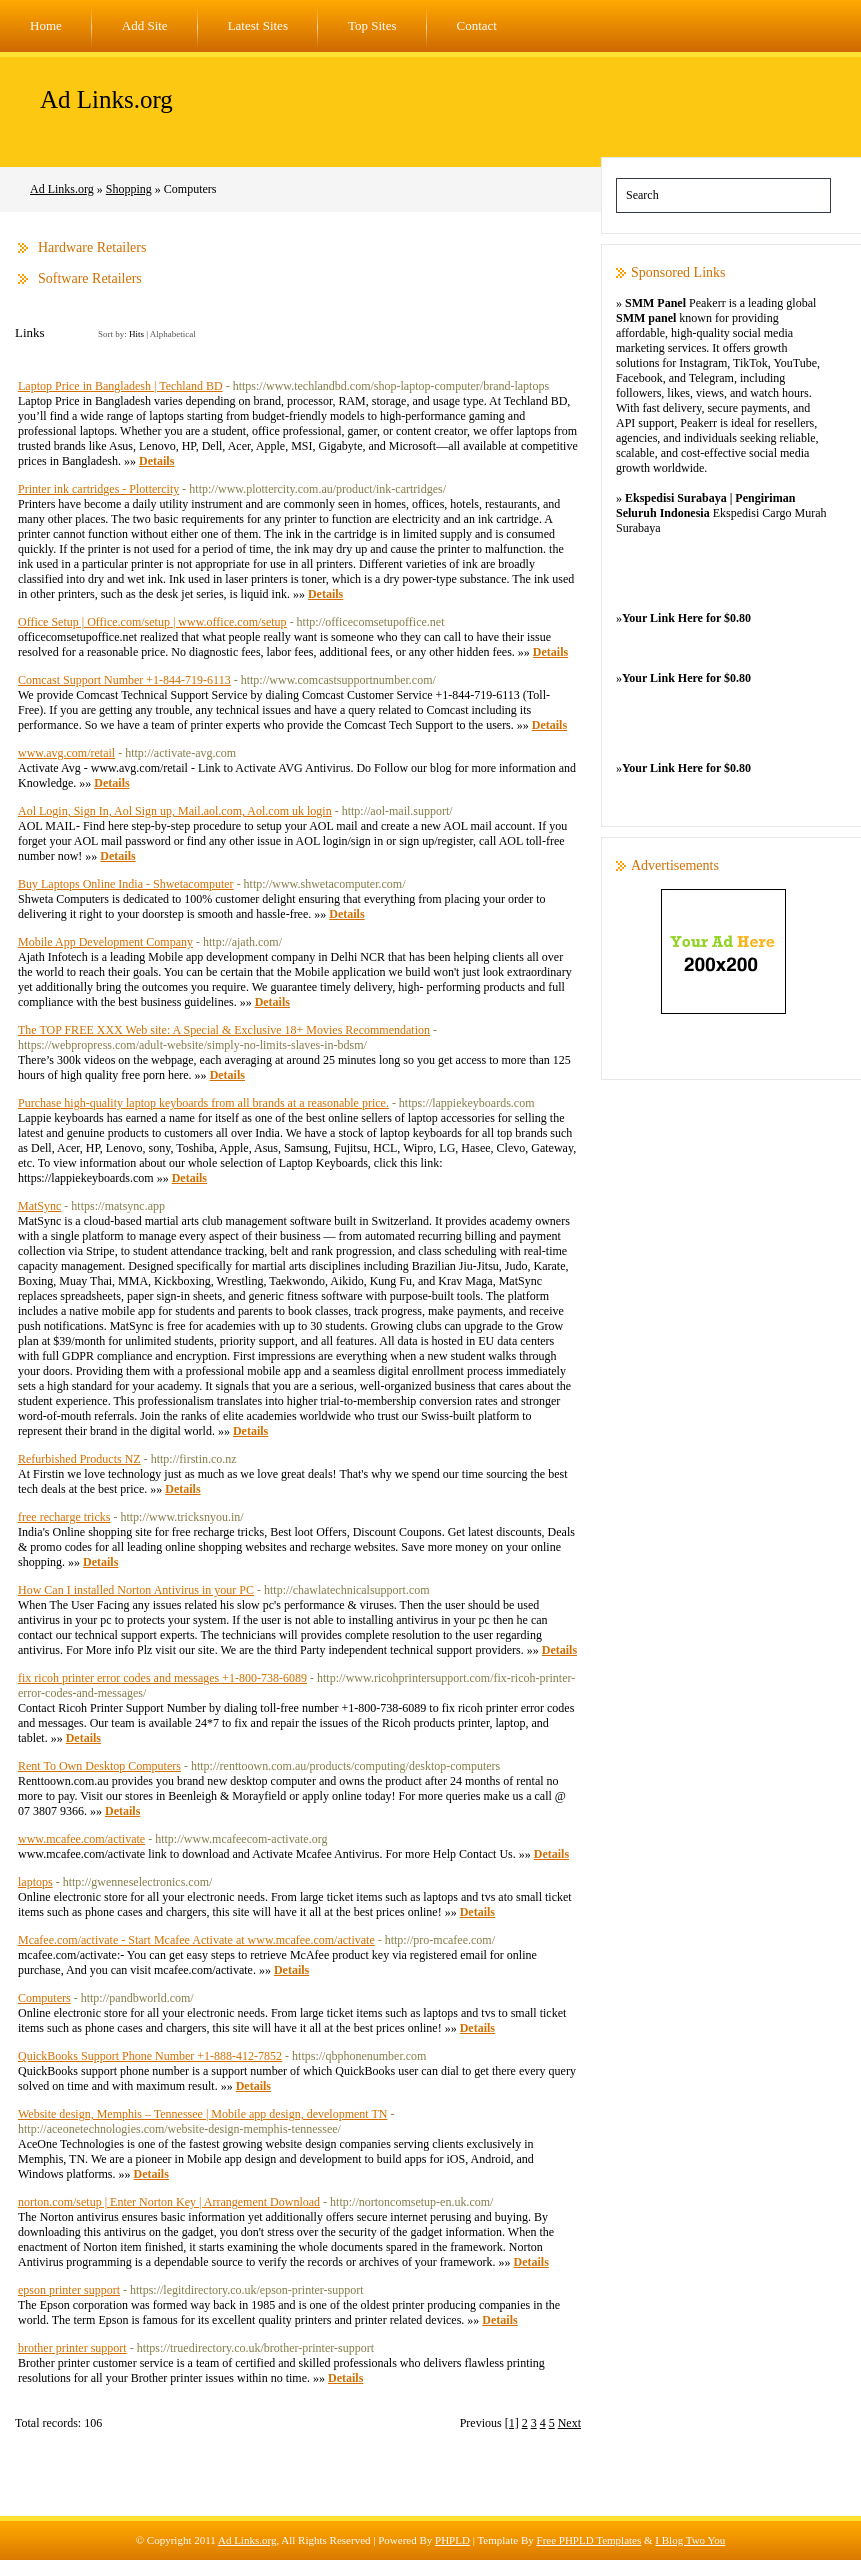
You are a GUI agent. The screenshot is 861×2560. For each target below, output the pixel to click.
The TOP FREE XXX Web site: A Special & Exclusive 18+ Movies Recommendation (224, 1030)
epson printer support (69, 2290)
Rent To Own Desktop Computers (99, 1766)
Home (46, 25)
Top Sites (372, 25)
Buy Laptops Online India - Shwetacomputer (126, 884)
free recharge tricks (64, 1517)
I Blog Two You (690, 2540)
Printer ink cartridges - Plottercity (98, 489)
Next (569, 2423)
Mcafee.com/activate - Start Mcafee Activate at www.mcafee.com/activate (196, 1940)
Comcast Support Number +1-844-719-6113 (124, 680)
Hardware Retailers (92, 247)
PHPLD (452, 2540)
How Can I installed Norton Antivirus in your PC (136, 1590)
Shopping (129, 189)
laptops (35, 1882)
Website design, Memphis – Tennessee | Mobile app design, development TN (202, 2114)
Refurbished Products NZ (79, 1459)
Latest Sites (258, 25)
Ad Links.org (106, 99)
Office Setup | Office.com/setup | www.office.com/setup (152, 622)
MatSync (39, 1206)
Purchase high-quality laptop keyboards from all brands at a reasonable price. (203, 1103)
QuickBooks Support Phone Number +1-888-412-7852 (150, 2056)
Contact (477, 25)
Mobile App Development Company (105, 942)
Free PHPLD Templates (589, 2540)
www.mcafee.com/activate (81, 1839)
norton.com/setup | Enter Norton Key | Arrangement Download (169, 2202)
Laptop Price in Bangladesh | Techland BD (120, 386)
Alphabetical (173, 334)
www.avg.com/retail (66, 753)
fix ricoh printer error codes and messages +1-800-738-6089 (162, 1678)
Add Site (145, 25)
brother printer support (72, 2348)
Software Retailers (90, 278)
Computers (44, 1998)
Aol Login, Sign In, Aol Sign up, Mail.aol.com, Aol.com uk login (175, 811)
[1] (512, 2423)
